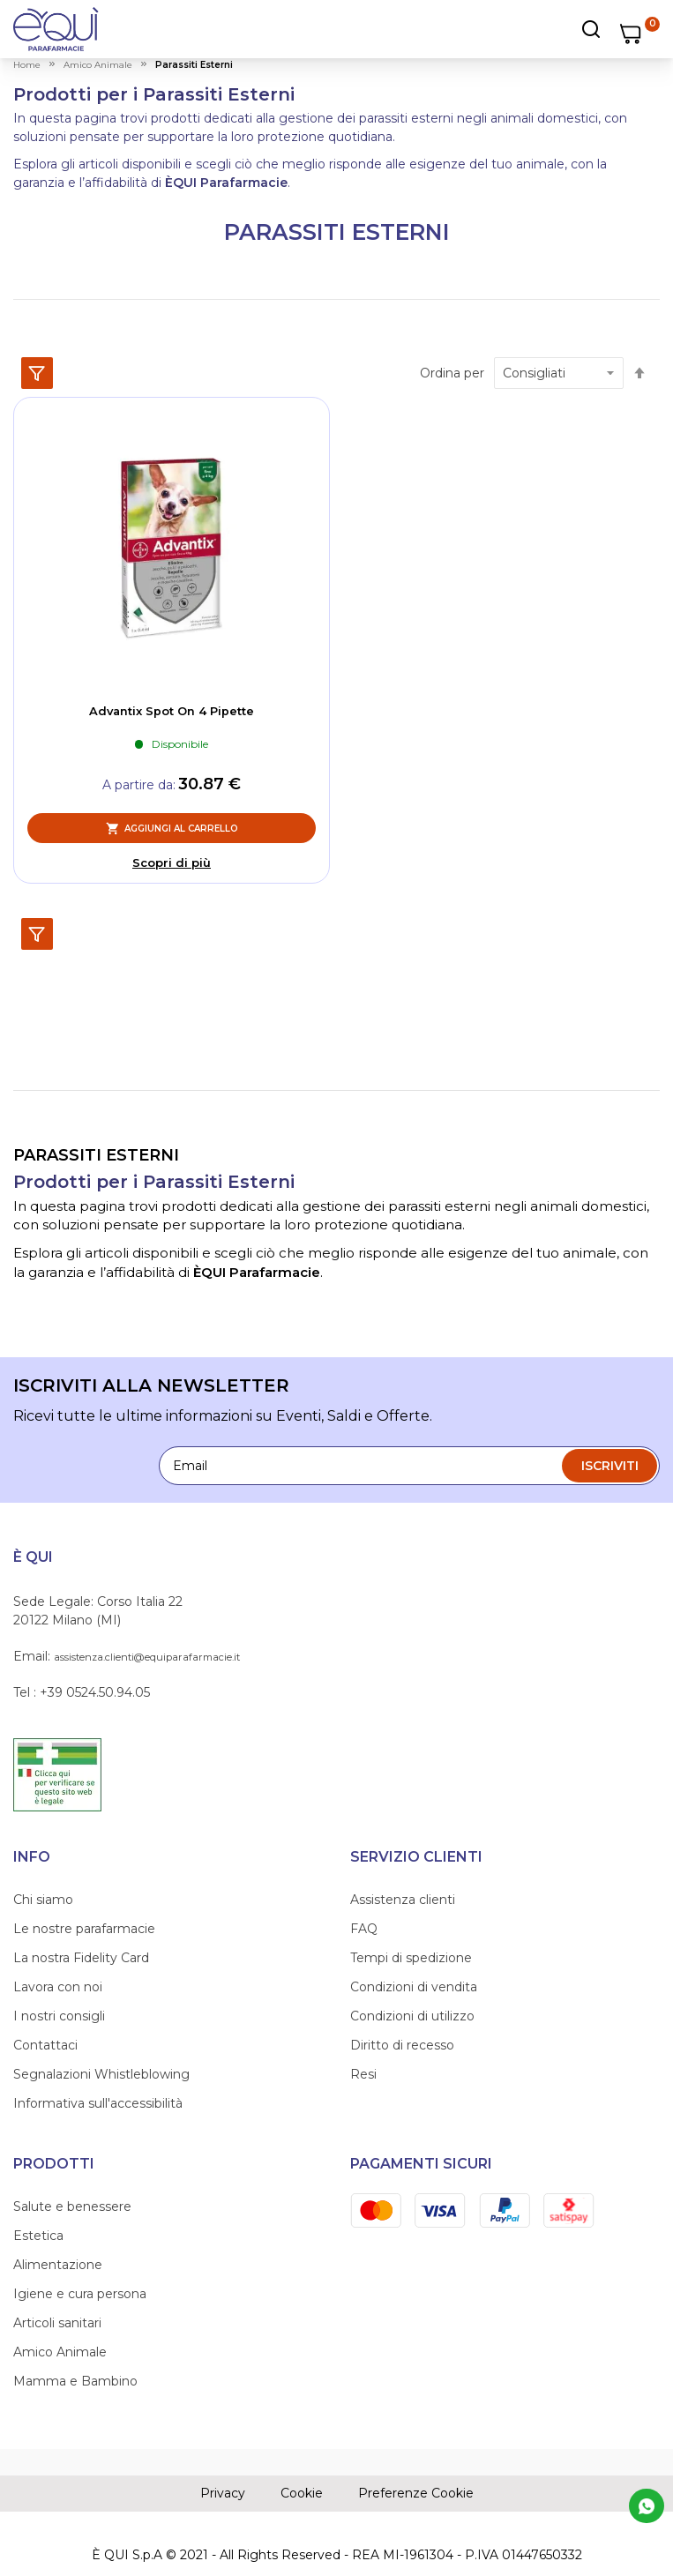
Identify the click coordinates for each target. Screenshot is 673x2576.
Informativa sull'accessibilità (98, 2103)
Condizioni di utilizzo (412, 2016)
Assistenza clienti (402, 1900)
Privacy (222, 2493)
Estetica (38, 2236)
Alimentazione (57, 2265)
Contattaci (45, 2045)
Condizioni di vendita (413, 1987)
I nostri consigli (59, 2016)
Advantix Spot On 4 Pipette (171, 711)
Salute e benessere (72, 2206)
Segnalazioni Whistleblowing (101, 2074)
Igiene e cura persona (79, 2294)
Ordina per (452, 373)
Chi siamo (43, 1900)
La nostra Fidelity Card (81, 1958)
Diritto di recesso (402, 2045)
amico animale (98, 65)
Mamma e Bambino (75, 2381)
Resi (363, 2074)
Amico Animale (60, 2352)
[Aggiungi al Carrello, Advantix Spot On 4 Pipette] (171, 828)
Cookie (301, 2493)
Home (27, 65)
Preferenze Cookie (416, 2493)
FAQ (364, 1929)
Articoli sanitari (57, 2323)
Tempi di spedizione (411, 1958)
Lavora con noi (57, 1987)
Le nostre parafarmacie (84, 1929)
